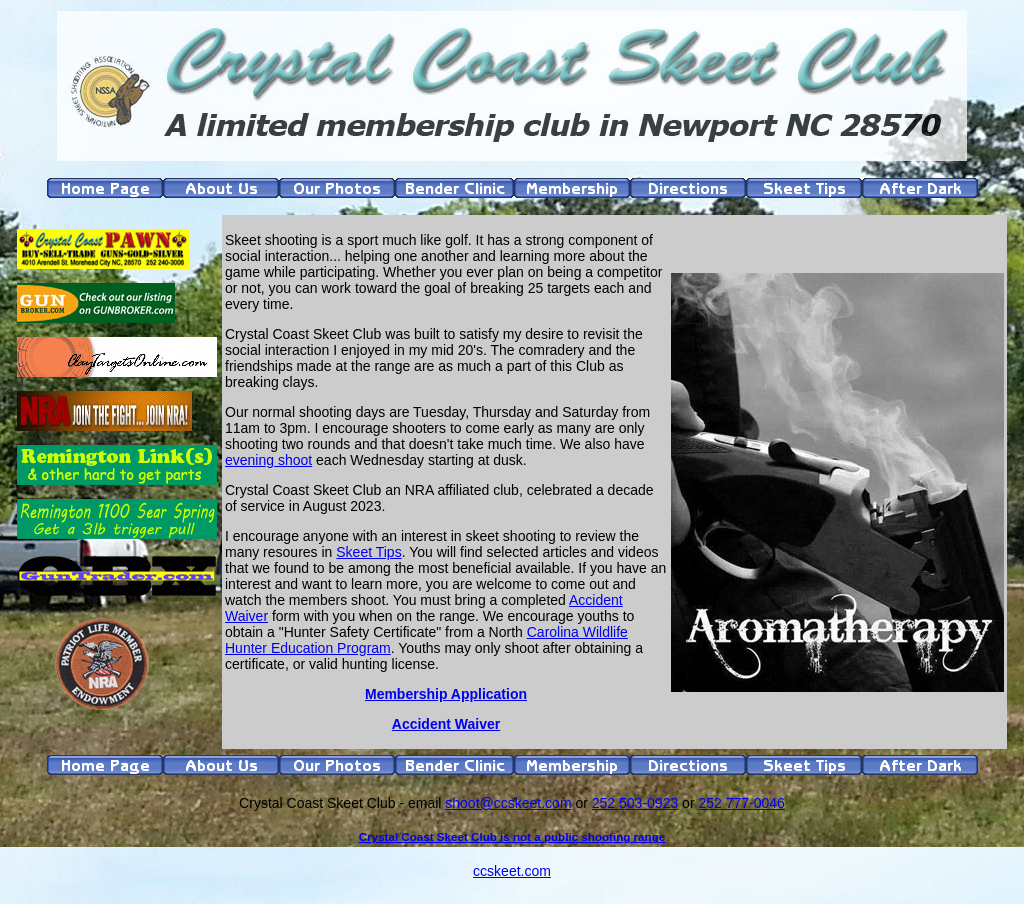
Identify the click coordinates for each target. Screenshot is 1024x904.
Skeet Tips (368, 552)
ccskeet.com (512, 871)
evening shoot (268, 460)
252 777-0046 (741, 803)
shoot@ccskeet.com (508, 803)
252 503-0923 (635, 803)
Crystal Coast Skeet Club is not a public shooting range (512, 836)
